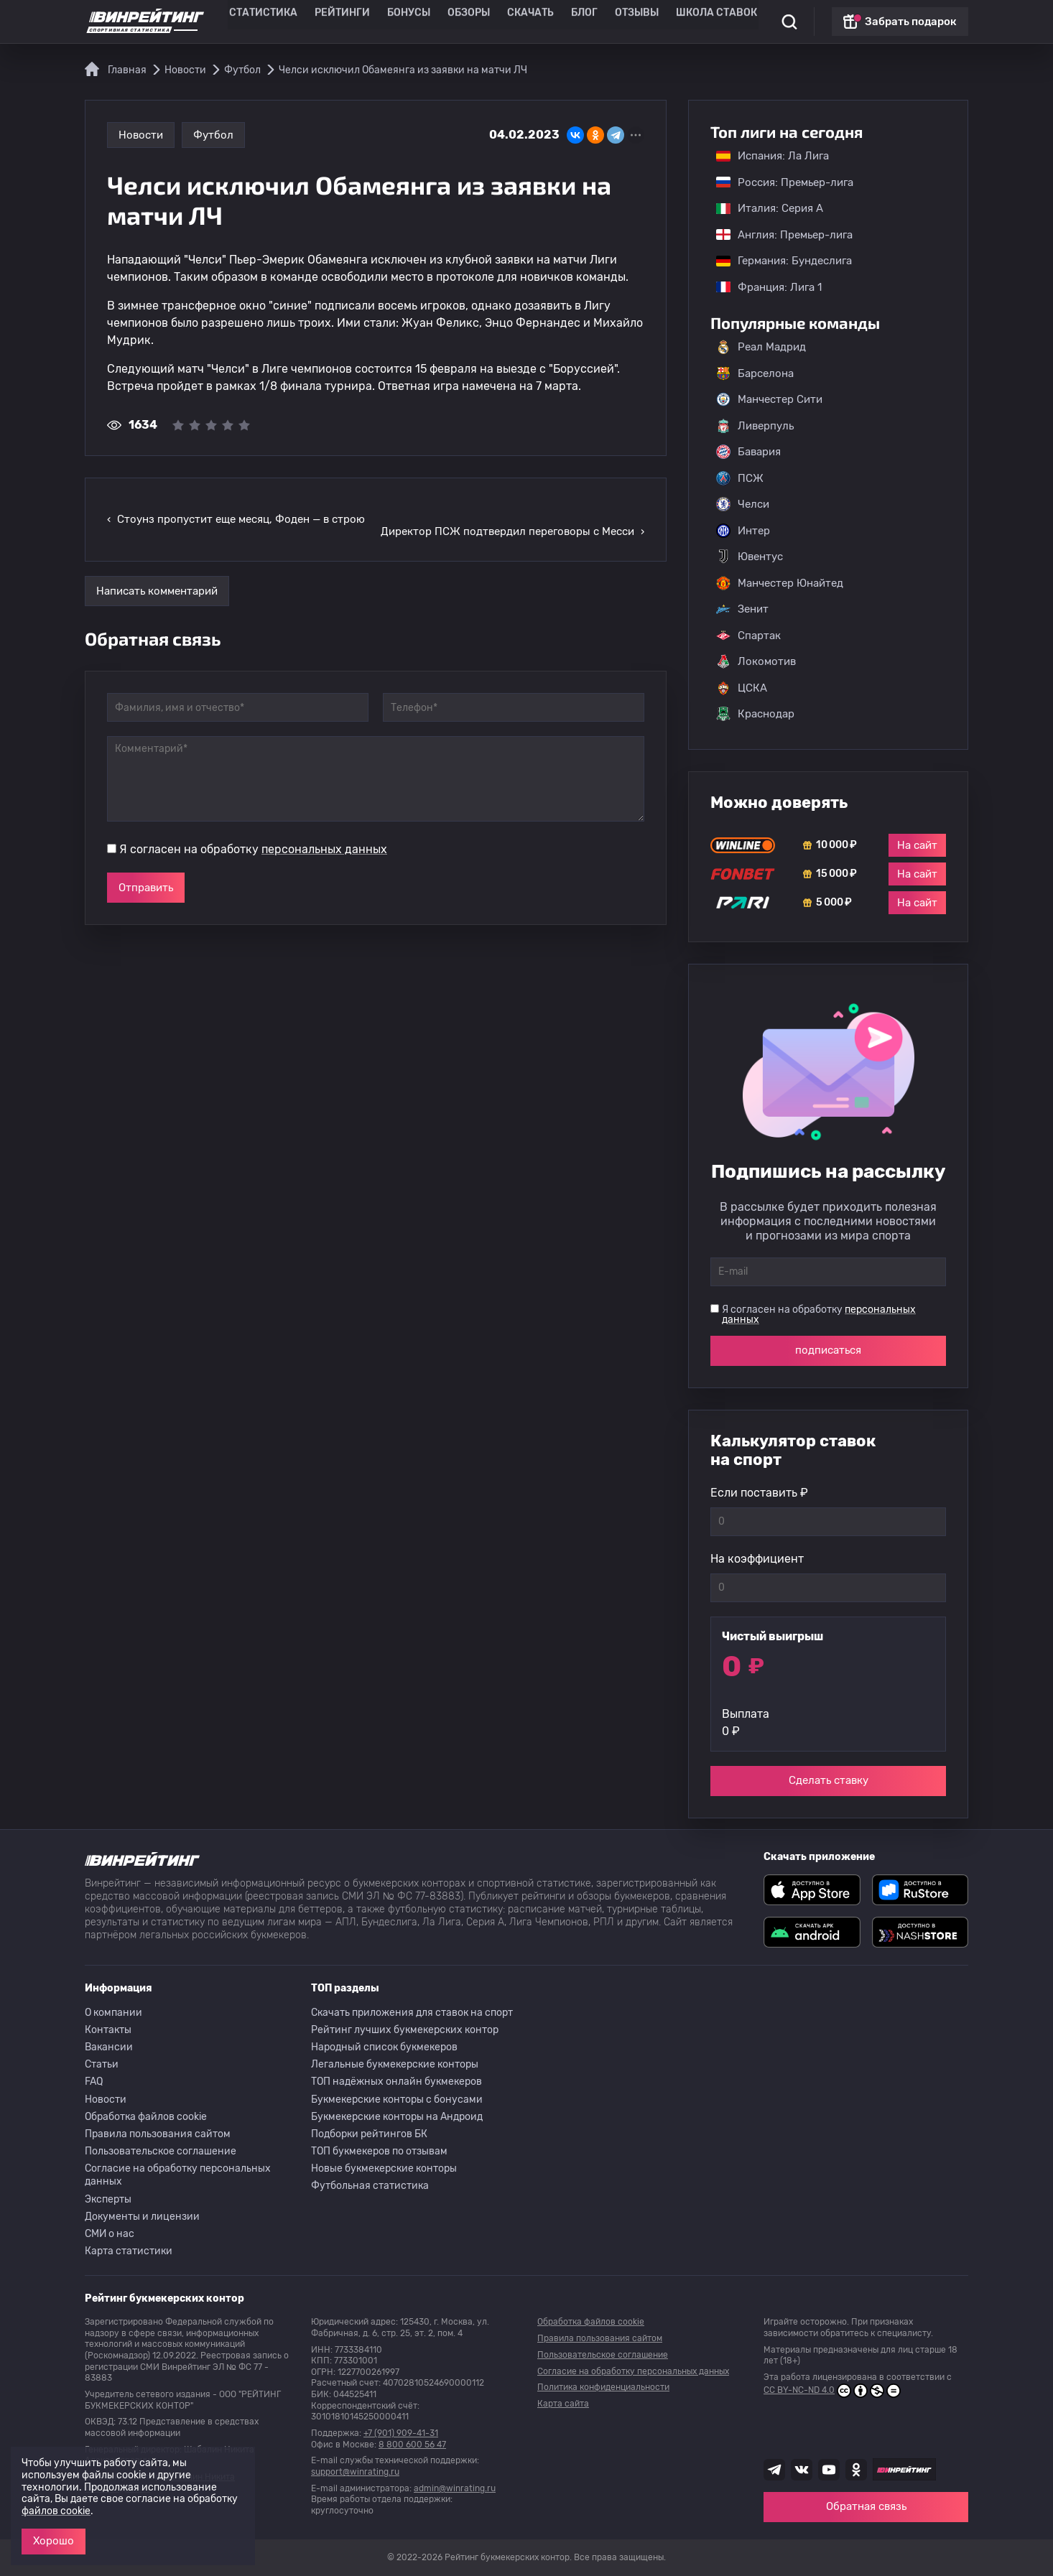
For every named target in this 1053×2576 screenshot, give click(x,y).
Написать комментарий (157, 567)
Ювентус (749, 556)
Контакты (108, 2030)
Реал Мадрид (761, 347)
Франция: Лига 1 (761, 287)
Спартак (748, 635)
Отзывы (619, 22)
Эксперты (108, 2199)
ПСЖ (740, 478)
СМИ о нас (109, 2234)
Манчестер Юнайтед (779, 583)
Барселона (755, 373)
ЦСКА (741, 688)
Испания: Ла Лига (772, 155)
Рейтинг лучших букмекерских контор (404, 2030)
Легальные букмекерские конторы (394, 2064)
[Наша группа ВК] (801, 2469)
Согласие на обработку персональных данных (178, 2174)
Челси (742, 504)
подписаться (828, 1350)
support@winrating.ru (355, 2472)
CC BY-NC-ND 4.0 (832, 2391)
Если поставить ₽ (759, 1492)
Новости (141, 135)
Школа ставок (690, 22)
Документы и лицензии (142, 2216)
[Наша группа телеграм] (774, 2469)
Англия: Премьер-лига (777, 234)
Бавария (748, 452)
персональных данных (324, 826)
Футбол (213, 135)
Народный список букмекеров (384, 2047)
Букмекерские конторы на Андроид (397, 2117)
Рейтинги (355, 22)
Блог (571, 22)
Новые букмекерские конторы (384, 2168)
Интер (743, 531)
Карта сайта (563, 2404)
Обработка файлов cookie (146, 2117)
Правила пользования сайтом (158, 2134)
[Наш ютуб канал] (829, 2469)
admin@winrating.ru (455, 2488)
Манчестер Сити (769, 399)
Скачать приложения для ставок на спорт (412, 2013)
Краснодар (755, 714)
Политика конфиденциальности (603, 2387)
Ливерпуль (755, 426)
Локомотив (756, 661)
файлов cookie (56, 2511)
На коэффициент (757, 1559)
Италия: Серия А (762, 208)
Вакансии (109, 2047)
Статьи (102, 2064)
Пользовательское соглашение (160, 2151)
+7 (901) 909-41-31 (400, 2433)
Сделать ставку (828, 1780)
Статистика (286, 22)
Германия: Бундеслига (777, 260)
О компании (113, 2013)
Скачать (523, 22)
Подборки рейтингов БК (369, 2134)
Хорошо (53, 2540)
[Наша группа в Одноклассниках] (856, 2469)
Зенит (742, 609)
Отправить (146, 863)
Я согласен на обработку (253, 826)
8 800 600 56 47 (412, 2445)
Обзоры (468, 22)
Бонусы (414, 22)
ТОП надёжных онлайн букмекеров (396, 2081)
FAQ (94, 2081)
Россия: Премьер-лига (777, 182)
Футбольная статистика (370, 2186)
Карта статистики (128, 2251)
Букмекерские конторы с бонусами (397, 2099)
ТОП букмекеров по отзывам (379, 2151)
